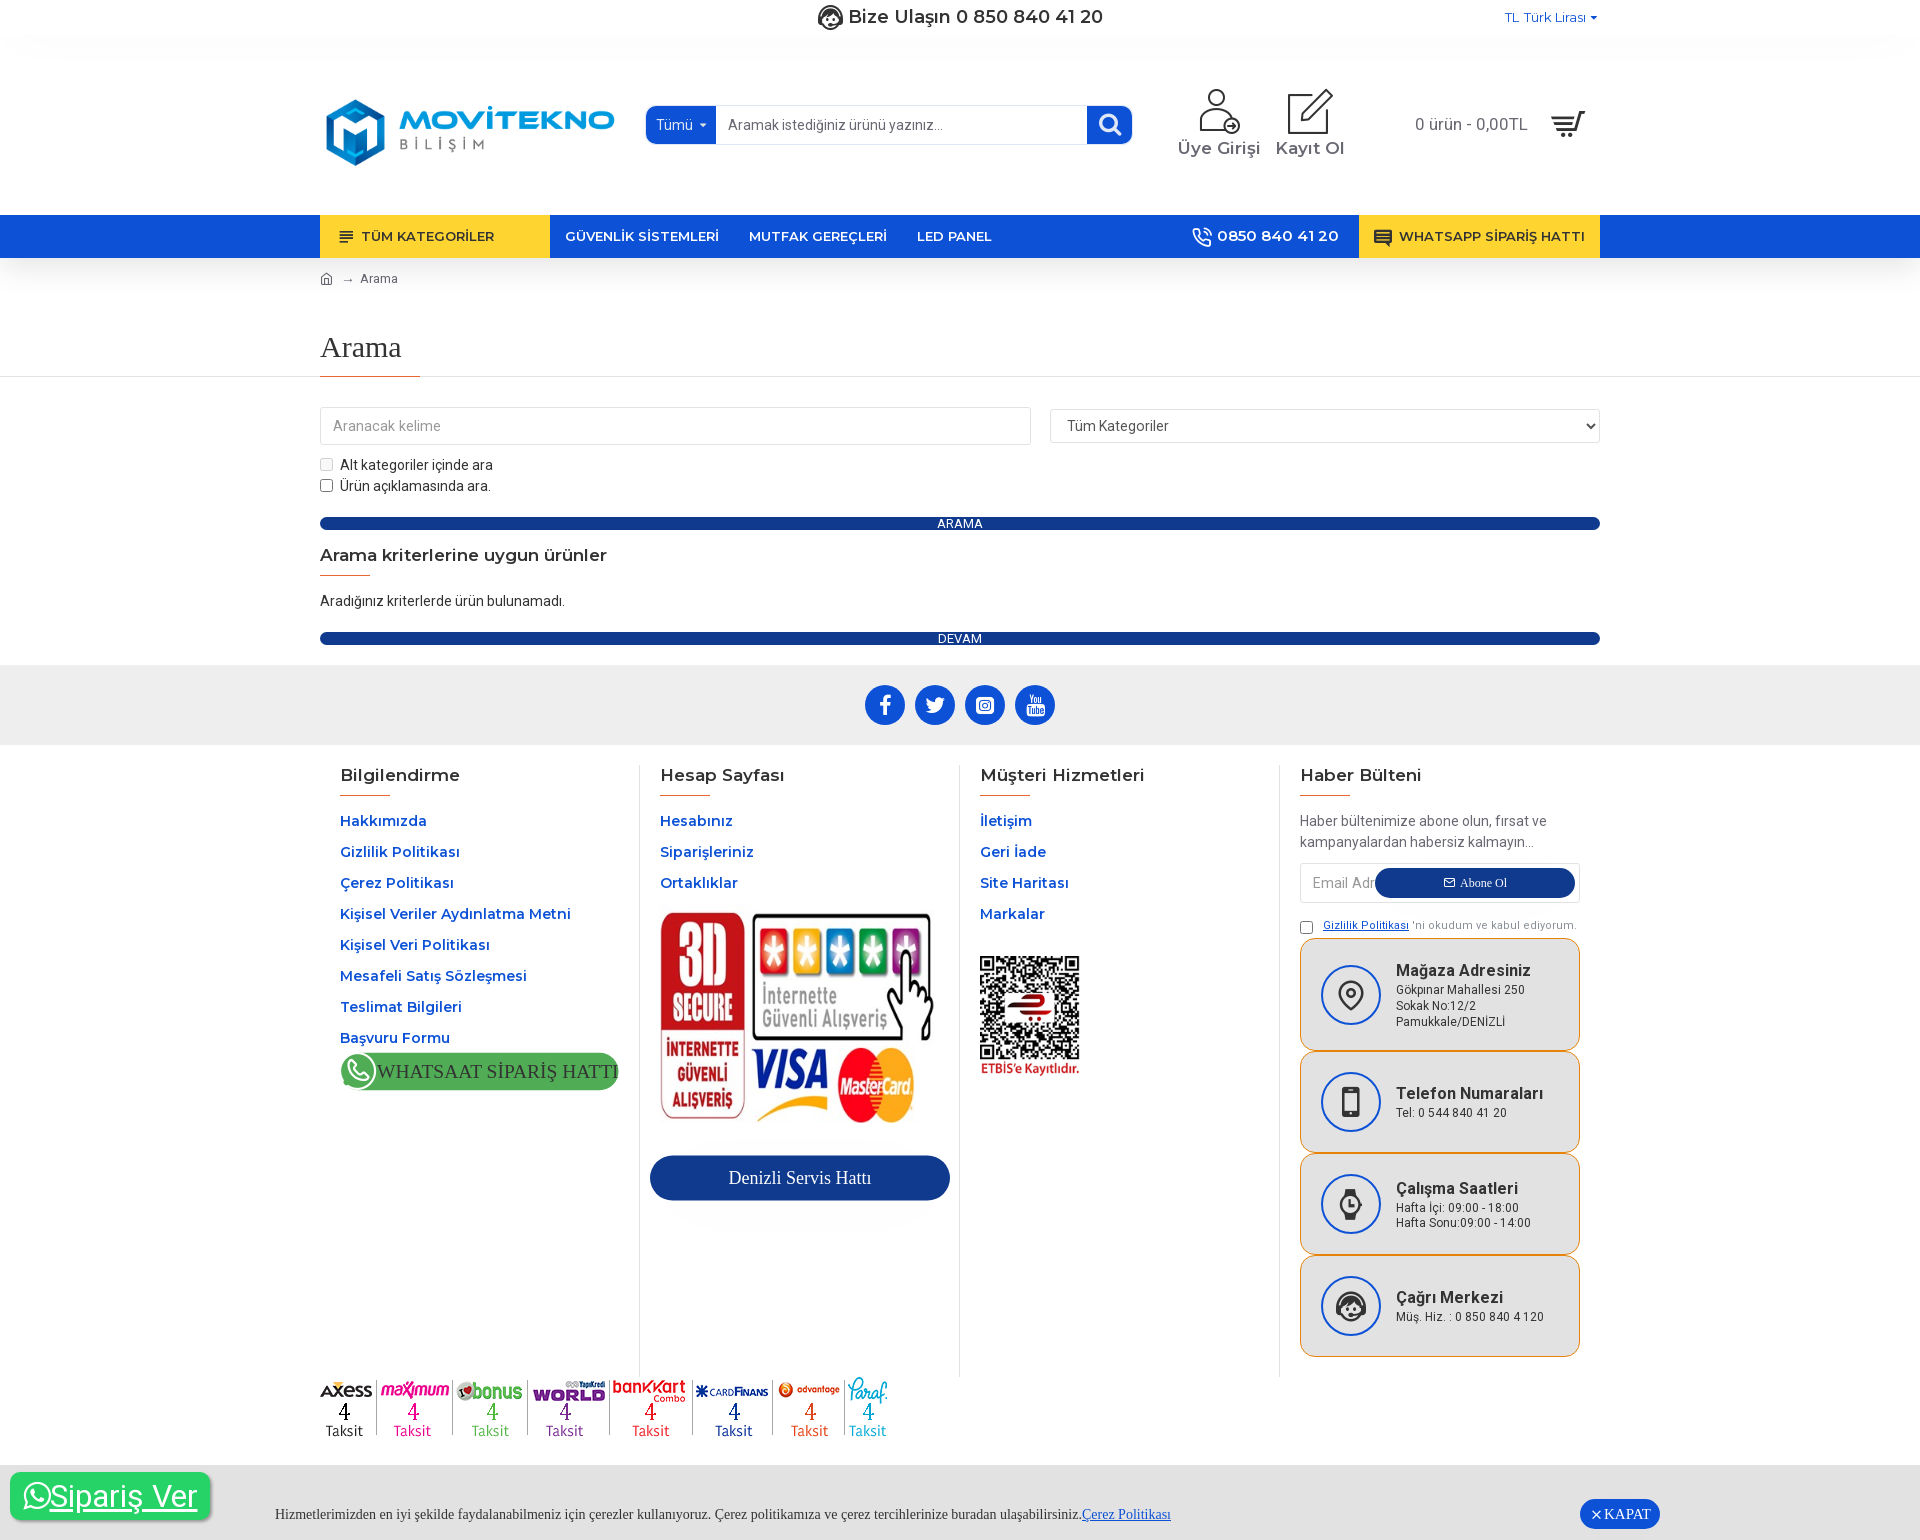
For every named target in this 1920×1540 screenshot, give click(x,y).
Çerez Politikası (1126, 1514)
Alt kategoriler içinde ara (406, 465)
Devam (960, 638)
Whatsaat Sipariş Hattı (498, 1072)
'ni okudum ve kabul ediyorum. (1438, 927)
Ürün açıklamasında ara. (405, 486)
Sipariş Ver (110, 1496)
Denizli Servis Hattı (799, 1178)
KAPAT (1627, 1514)
